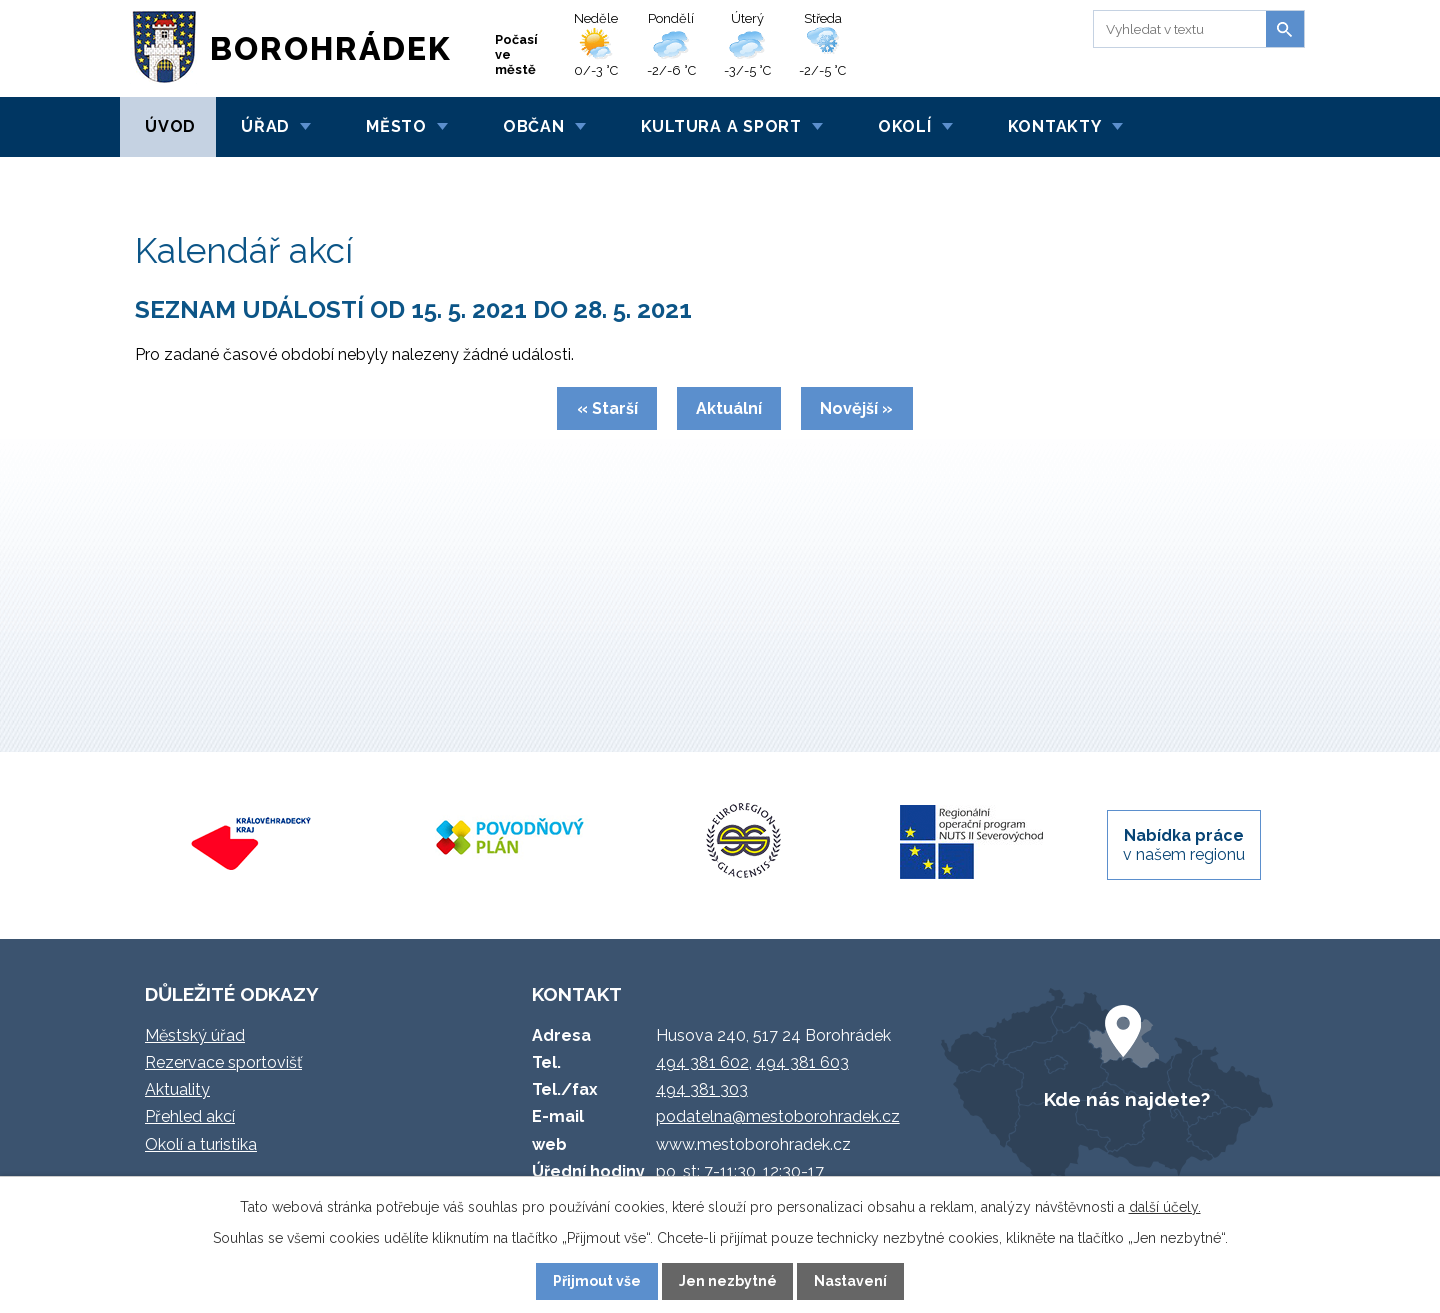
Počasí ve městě (516, 54)
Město (396, 126)
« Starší (607, 408)
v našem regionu (1184, 845)
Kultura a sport (721, 126)
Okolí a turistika (201, 1144)
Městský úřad (195, 1035)
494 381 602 (702, 1062)
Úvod (170, 126)
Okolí (905, 126)
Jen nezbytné (728, 1281)
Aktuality (177, 1089)
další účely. (1165, 1207)
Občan (534, 126)
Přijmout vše (597, 1281)
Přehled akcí (190, 1116)
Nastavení (850, 1281)
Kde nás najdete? (1127, 1099)
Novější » (856, 408)
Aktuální (729, 408)
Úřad (265, 126)
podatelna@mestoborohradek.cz (778, 1116)
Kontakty (1055, 126)
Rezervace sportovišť (223, 1062)
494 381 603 (802, 1062)
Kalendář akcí (257, 179)
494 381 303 (702, 1089)
